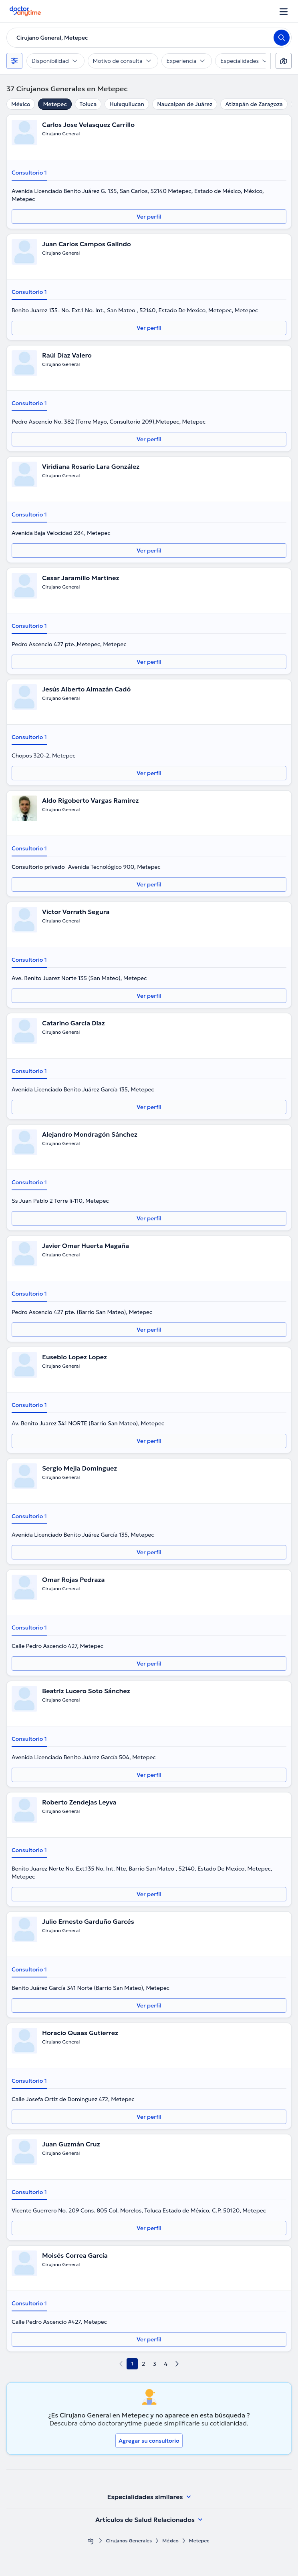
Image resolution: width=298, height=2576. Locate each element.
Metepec (54, 104)
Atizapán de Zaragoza (254, 104)
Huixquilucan (126, 104)
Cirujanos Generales (129, 2541)
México (20, 104)
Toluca (88, 104)
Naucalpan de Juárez (184, 104)
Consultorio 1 (29, 172)
